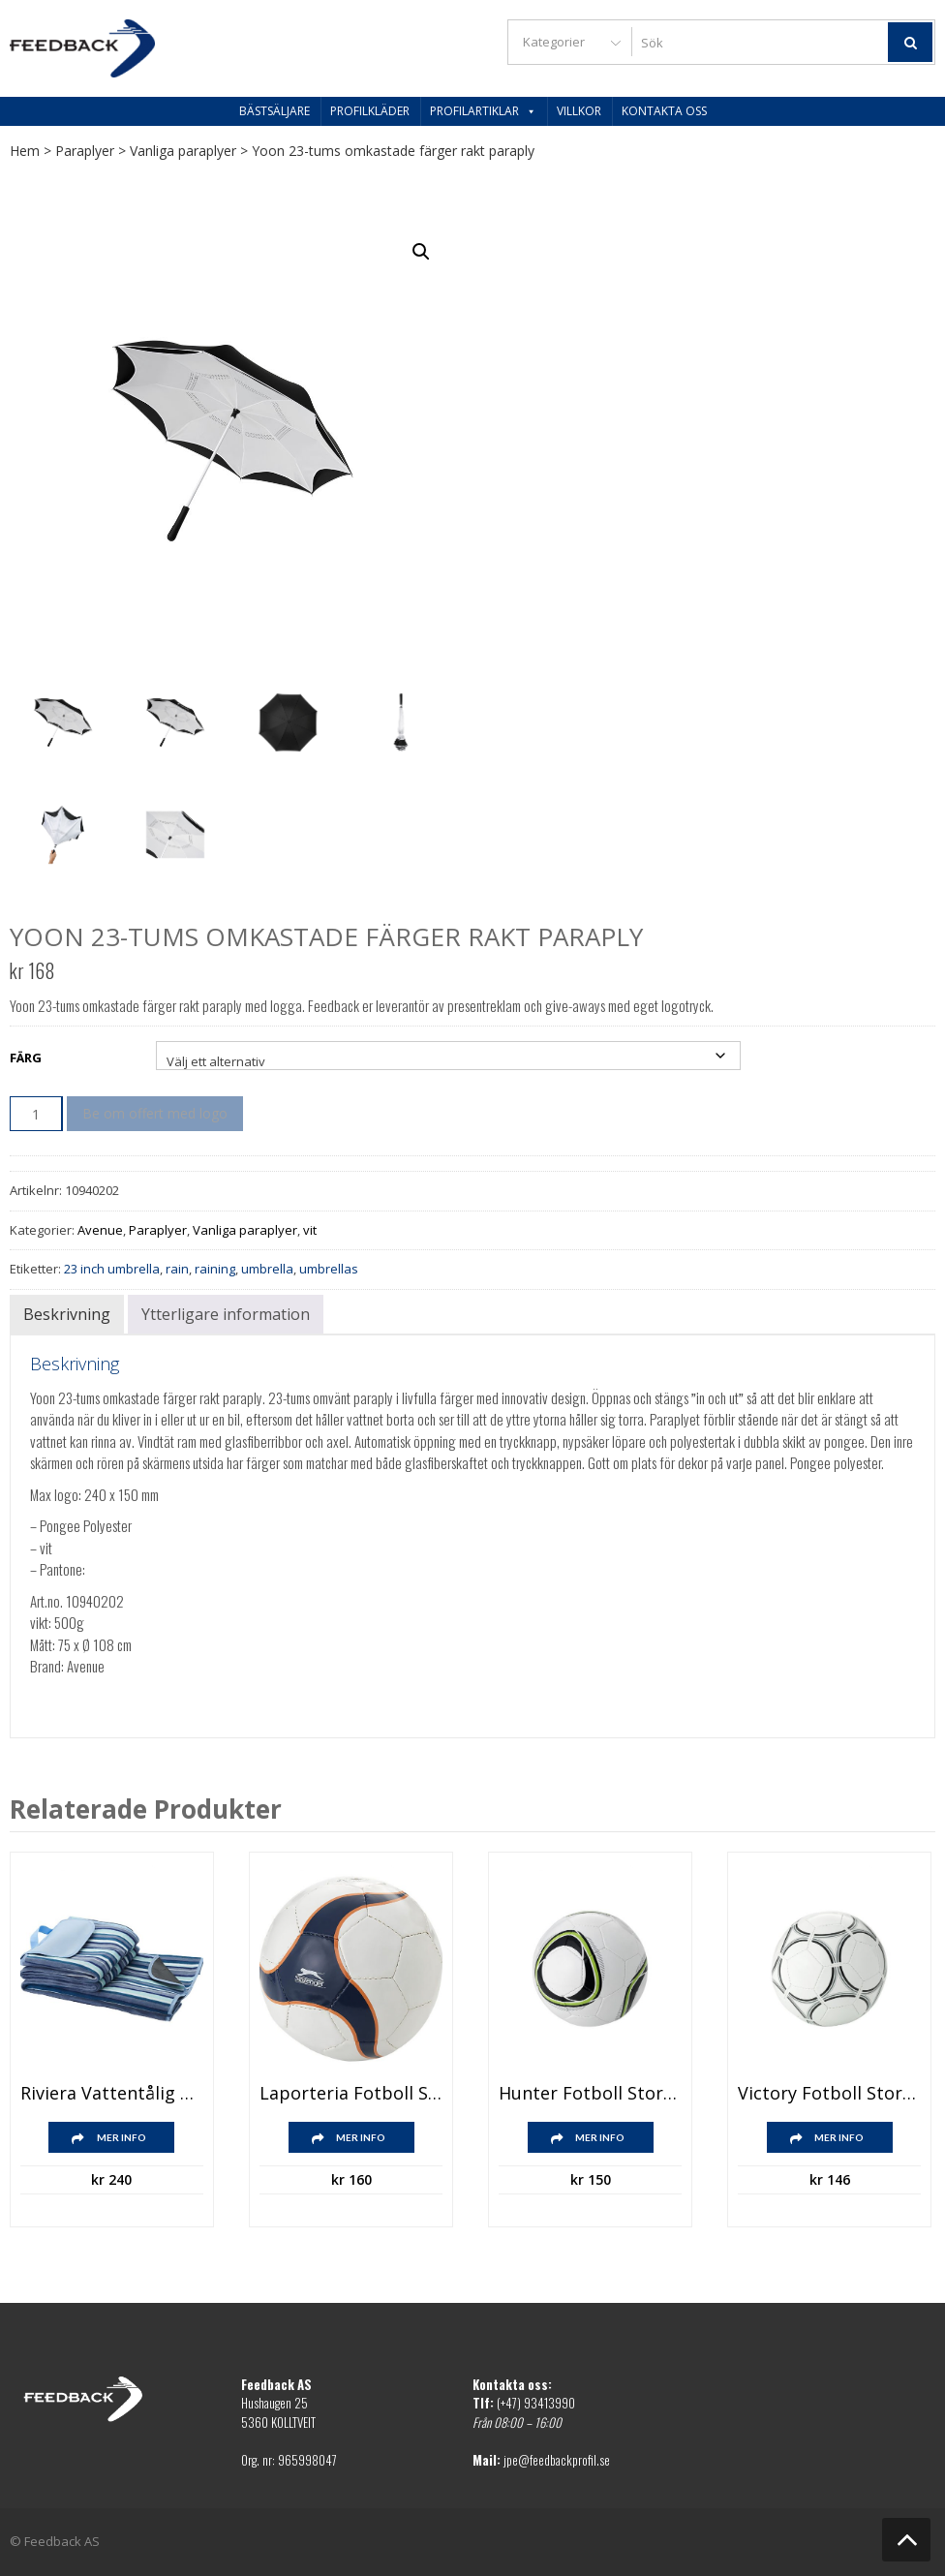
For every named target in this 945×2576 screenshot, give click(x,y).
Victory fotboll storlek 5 (829, 2093)
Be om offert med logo (155, 1113)
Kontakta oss (664, 111)
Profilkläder (370, 111)
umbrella (267, 1268)
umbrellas (328, 1268)
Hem (25, 150)
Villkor (579, 111)
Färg (26, 1057)
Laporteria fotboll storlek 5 (350, 2093)
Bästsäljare (274, 111)
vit (310, 1230)
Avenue (100, 1230)
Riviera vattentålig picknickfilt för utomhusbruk (111, 2093)
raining (215, 1268)
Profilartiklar (483, 111)
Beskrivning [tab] (66, 1314)
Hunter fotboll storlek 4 (590, 2093)
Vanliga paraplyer (183, 150)
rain (177, 1268)
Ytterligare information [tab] (225, 1314)
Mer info (121, 2137)
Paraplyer (84, 150)
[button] (421, 251)
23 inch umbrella (112, 1268)
